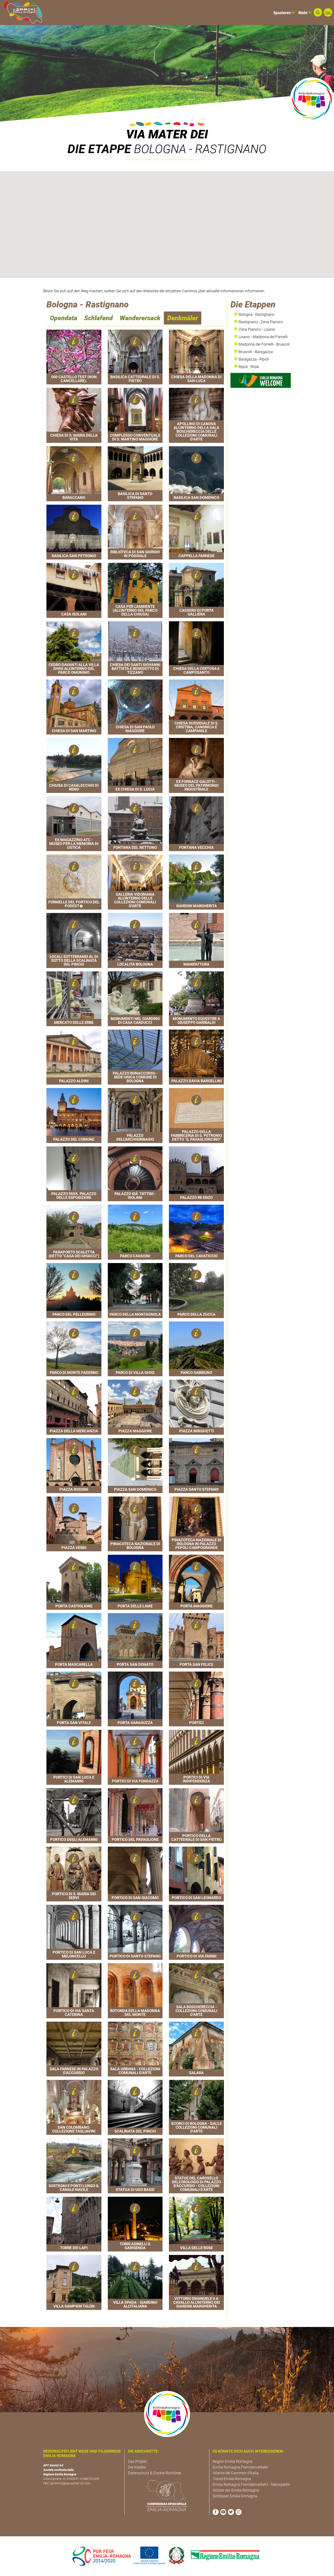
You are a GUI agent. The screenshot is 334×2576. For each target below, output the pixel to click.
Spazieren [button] (284, 12)
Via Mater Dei (167, 134)
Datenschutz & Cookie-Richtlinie (154, 2473)
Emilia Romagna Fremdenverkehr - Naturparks (251, 2484)
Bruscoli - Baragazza (253, 351)
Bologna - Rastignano (254, 314)
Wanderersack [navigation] (140, 318)
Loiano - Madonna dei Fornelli (261, 337)
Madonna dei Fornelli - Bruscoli (262, 344)
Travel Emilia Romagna (232, 2478)
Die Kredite (137, 2467)
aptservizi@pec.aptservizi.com (70, 2483)
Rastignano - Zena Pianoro (258, 322)
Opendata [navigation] (63, 318)
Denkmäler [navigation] (182, 318)
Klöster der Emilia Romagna (236, 2490)
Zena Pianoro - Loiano (254, 329)
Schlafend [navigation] (98, 318)
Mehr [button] (305, 12)
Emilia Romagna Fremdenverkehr (240, 2467)
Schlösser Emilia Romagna (235, 2496)
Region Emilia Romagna (232, 2461)
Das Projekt (137, 2461)
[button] (318, 12)
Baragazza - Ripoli (251, 359)
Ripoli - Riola (246, 366)
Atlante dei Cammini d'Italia (235, 2473)
